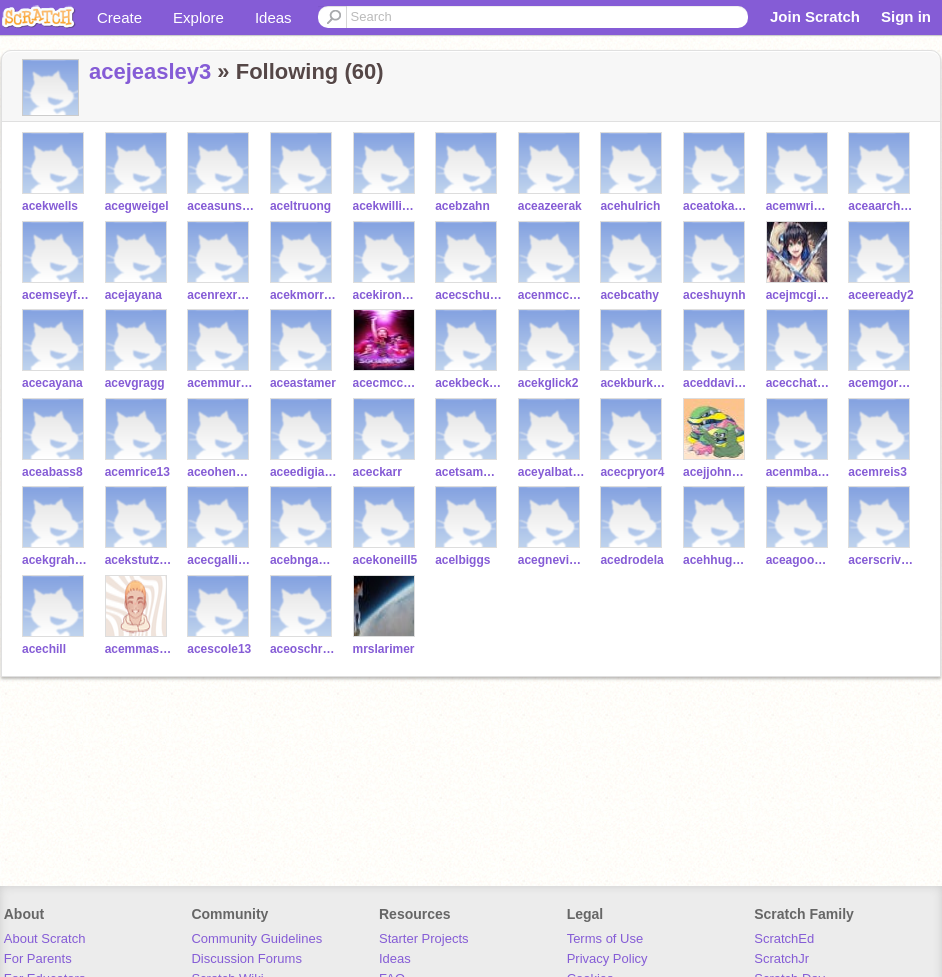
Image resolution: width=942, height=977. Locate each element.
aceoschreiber (303, 649)
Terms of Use (605, 938)
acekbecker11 (468, 383)
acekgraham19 (55, 560)
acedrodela (631, 560)
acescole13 (219, 649)
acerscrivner (881, 560)
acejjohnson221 (716, 472)
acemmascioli (138, 649)
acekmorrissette (303, 295)
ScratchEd (784, 938)
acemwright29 (799, 206)
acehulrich (630, 206)
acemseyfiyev (55, 295)
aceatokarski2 (716, 206)
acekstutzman (138, 560)
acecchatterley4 (799, 383)
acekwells (50, 206)
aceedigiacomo (303, 472)
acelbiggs (462, 560)
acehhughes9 (716, 560)
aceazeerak (550, 206)
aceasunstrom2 (220, 206)
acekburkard (633, 383)
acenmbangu (799, 472)
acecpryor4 (632, 472)
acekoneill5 (385, 560)
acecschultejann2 (468, 295)
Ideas (273, 17)
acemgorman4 (881, 383)
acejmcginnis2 (799, 295)
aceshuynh (714, 295)
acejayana (133, 295)
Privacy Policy (607, 958)
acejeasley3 (150, 71)
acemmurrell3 (220, 383)
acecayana (52, 383)
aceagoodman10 (799, 560)
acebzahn (462, 206)
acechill (44, 649)
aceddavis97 (716, 383)
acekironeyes (386, 295)
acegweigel (137, 206)
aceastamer (303, 383)
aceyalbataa (551, 472)
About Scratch (45, 938)
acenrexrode (220, 295)
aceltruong (300, 206)
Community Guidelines (256, 938)
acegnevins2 (551, 560)
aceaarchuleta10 (881, 206)
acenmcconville (551, 295)
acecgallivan (220, 560)
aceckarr (377, 472)
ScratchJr (781, 958)
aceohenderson (220, 472)
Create (119, 17)
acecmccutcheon (386, 383)
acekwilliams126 (386, 206)
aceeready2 (880, 295)
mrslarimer (384, 649)
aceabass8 (52, 472)
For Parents (38, 958)
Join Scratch (815, 16)
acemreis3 (877, 472)
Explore (198, 17)
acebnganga (303, 560)
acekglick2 (548, 383)
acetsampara (468, 472)
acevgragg (135, 383)
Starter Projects (424, 938)
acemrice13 (137, 472)
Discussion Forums (246, 958)
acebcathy (629, 295)
